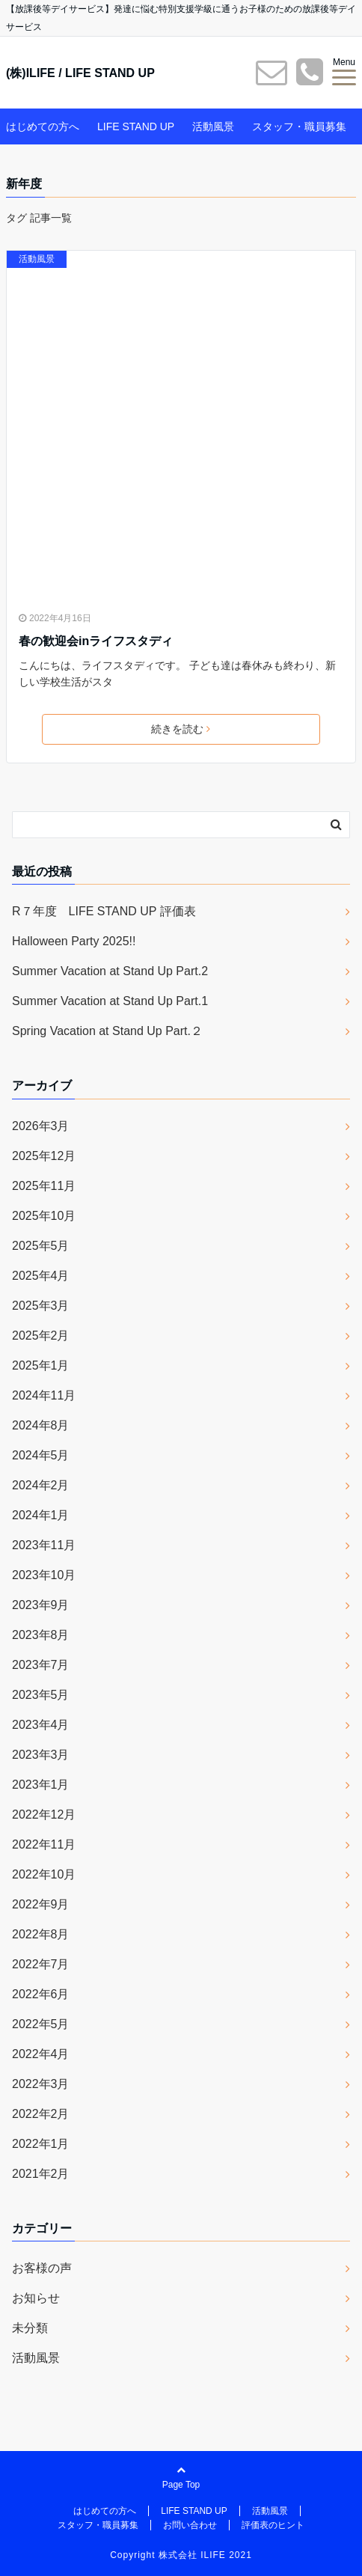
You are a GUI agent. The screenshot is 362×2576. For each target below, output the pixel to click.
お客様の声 (42, 2268)
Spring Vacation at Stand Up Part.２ (107, 1031)
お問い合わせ (190, 2525)
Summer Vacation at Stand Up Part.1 (110, 1001)
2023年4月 (41, 1724)
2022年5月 (41, 2024)
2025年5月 (41, 1245)
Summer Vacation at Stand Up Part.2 (110, 971)
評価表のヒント (273, 2525)
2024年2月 (41, 1485)
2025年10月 (44, 1215)
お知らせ (36, 2298)
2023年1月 (41, 1784)
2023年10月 (44, 1575)
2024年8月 (41, 1425)
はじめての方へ (42, 126)
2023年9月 (41, 1605)
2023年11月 (44, 1545)
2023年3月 (41, 1754)
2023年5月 (41, 1694)
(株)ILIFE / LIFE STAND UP (80, 73)
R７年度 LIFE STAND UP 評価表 (104, 911)
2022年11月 (44, 1844)
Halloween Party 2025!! (73, 941)
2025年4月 (41, 1275)
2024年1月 (41, 1515)
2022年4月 (41, 2054)
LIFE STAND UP (135, 126)
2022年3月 (41, 2084)
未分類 (30, 2328)
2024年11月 (44, 1395)
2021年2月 (41, 2173)
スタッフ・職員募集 (299, 126)
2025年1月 (41, 1365)
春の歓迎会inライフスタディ (96, 641)
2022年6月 (41, 1994)
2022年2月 (41, 2114)
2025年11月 (44, 1185)
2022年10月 (44, 1874)
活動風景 (213, 126)
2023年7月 (41, 1664)
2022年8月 (41, 1934)
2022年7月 (41, 1964)
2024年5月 (41, 1455)
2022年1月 (41, 2143)
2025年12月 (44, 1156)
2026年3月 (41, 1126)
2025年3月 (41, 1305)
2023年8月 (41, 1635)
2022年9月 (41, 1904)
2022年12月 (44, 1814)
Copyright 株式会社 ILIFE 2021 (181, 2555)
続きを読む (180, 729)
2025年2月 (41, 1335)
